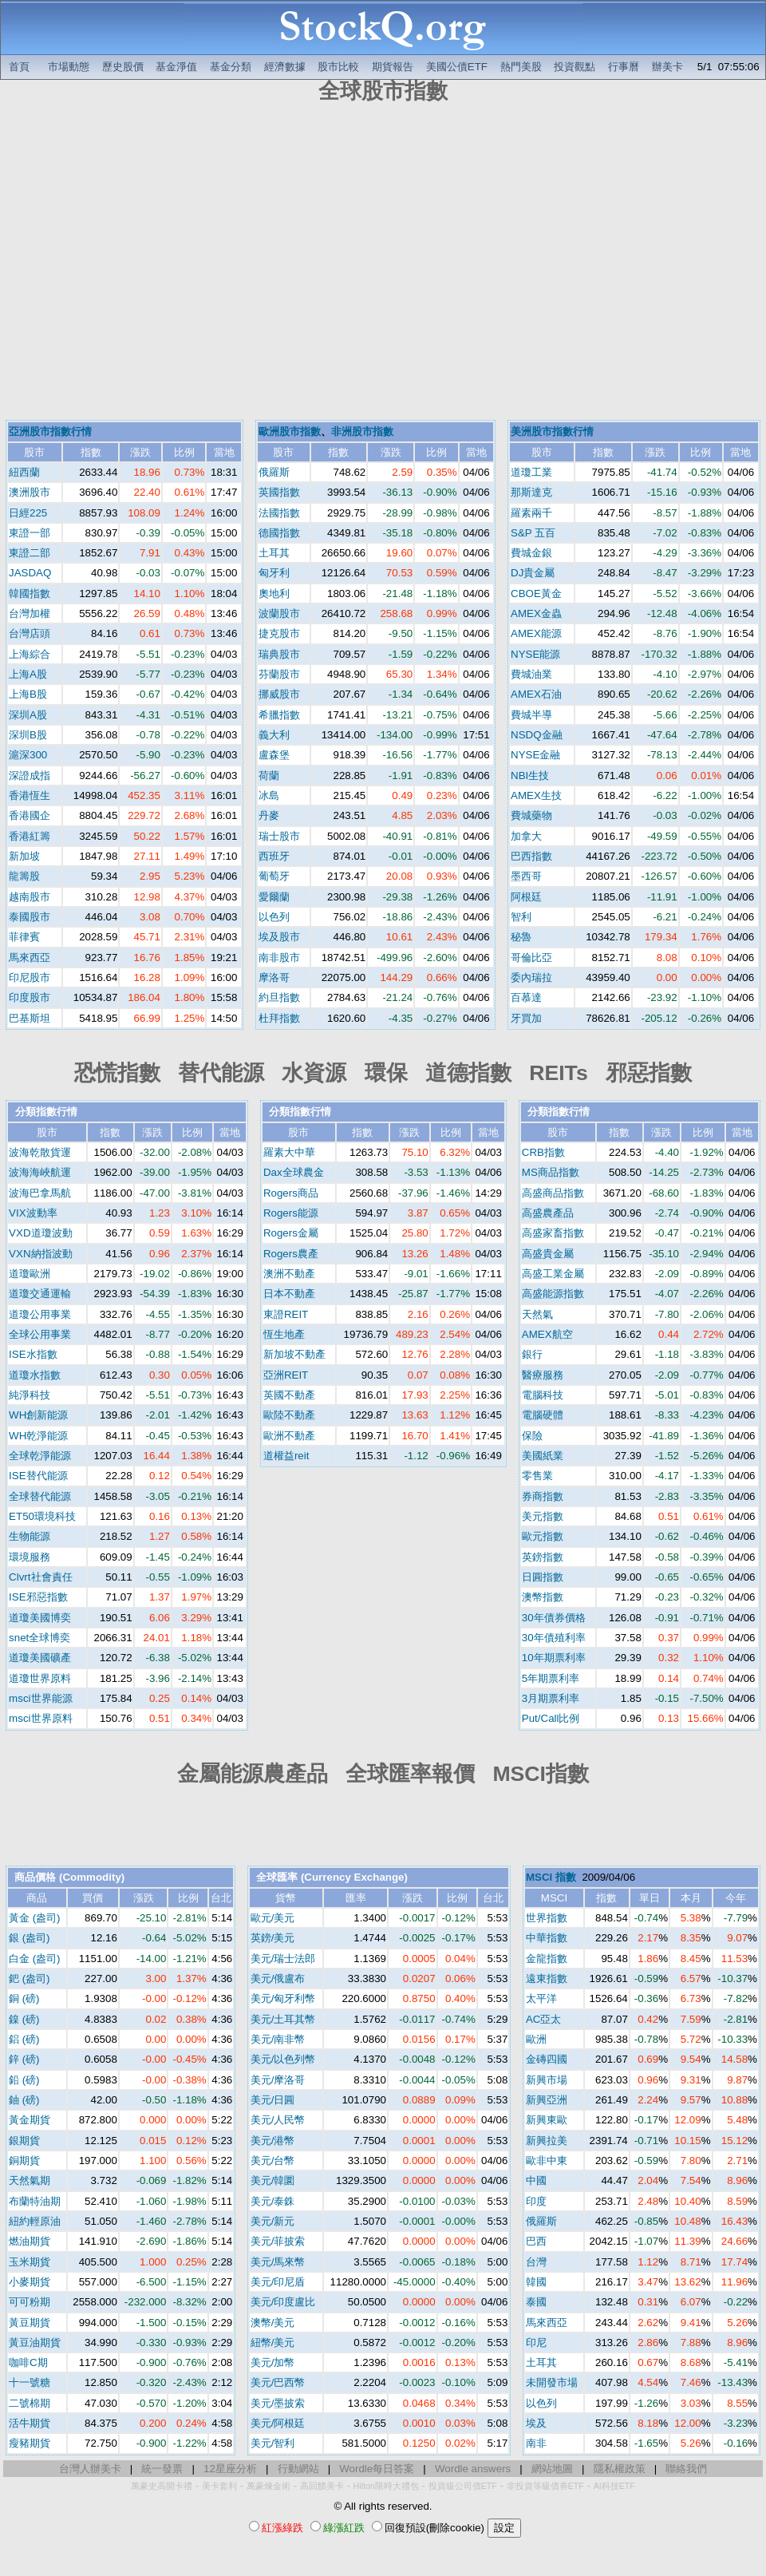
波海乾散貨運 (40, 1152)
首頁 (19, 67)
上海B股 (28, 694)
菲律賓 (24, 937)
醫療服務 (542, 1375)
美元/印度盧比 (283, 2302)
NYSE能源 (535, 654)
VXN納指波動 (40, 1254)
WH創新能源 (38, 1415)
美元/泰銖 (273, 2201)
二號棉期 (29, 2403)
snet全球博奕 (39, 1638)
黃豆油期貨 (35, 2342)
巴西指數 (531, 856)
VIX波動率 (33, 1213)
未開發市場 (552, 2382)
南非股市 (279, 958)
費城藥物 (531, 815)
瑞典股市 (279, 654)
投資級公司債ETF (462, 2486)
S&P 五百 (533, 533)
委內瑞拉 (531, 977)
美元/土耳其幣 (283, 2019)
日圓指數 (542, 1577)
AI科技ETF (614, 2486)
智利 (521, 917)
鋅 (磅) (24, 2059)
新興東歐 (546, 2120)
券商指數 (542, 1496)
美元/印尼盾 (278, 2282)
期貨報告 (392, 67)
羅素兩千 (531, 513)
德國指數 (279, 533)
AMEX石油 (536, 694)
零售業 (537, 1476)
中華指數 (546, 1938)
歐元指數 (542, 1536)
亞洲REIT (285, 1375)
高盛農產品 (548, 1213)
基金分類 (230, 67)
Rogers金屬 (290, 1233)
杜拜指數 (279, 1018)
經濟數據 (285, 67)
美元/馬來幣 (278, 2262)
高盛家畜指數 (553, 1233)
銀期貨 (24, 2141)
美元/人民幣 (278, 2120)
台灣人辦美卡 (90, 2469)
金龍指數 (546, 1959)
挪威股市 (279, 694)
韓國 (536, 2282)
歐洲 (536, 2039)
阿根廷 (526, 897)
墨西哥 (526, 876)
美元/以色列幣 (283, 2059)
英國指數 (279, 492)
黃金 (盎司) (35, 1918)
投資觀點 (574, 67)
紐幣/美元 (273, 2342)
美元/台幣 (273, 2160)
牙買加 (526, 1018)
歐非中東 (546, 2160)
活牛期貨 (29, 2423)
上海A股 (28, 674)
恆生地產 (284, 1334)
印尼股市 (29, 977)
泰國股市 (29, 917)
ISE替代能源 (38, 1476)
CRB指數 (543, 1152)
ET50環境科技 (42, 1516)
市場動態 (68, 67)
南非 (536, 2443)
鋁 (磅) (24, 2039)
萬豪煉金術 (268, 2486)
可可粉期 (29, 2302)
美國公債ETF (457, 67)
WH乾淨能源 (38, 1436)
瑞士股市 (279, 836)
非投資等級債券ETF (545, 2486)
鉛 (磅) (24, 2080)
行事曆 (623, 67)
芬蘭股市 (279, 674)
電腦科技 (542, 1395)
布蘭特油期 (35, 2201)
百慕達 (526, 997)
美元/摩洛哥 (278, 2080)
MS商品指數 (550, 1172)
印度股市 (29, 997)
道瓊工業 (531, 472)
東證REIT (285, 1314)
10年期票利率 (554, 1658)
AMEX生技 (536, 795)
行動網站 (298, 2469)
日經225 (28, 513)
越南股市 (29, 897)
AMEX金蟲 (536, 613)
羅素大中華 (289, 1152)
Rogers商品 (290, 1193)
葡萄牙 (274, 876)
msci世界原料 (40, 1718)
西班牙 (274, 856)
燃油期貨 (29, 2241)
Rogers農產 (290, 1254)
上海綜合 (29, 654)
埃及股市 (279, 937)
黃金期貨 (29, 2120)
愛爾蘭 (274, 897)
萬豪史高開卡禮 (161, 2486)
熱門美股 (521, 67)
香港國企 (29, 815)
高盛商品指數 (553, 1193)
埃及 (536, 2423)
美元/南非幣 (278, 2039)
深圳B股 (28, 735)
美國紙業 (542, 1456)
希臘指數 (279, 715)
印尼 (536, 2342)
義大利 (274, 735)
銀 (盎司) (29, 1938)
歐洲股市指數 (290, 431)
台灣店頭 (29, 633)
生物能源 (29, 1536)
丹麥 (269, 815)
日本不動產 (289, 1294)
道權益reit (286, 1456)
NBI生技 (530, 776)
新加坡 (24, 856)
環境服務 (29, 1557)
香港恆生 (29, 795)
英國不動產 (289, 1395)
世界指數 (546, 1918)
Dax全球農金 (293, 1172)
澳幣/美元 (273, 2323)
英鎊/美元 (273, 1938)
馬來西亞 (29, 958)
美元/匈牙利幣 (283, 1998)
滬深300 (28, 755)
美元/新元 (273, 2221)
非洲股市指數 (362, 431)
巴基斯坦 (29, 1018)
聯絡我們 (686, 2469)
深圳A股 (28, 715)
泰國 (536, 2302)
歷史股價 (123, 67)
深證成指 (29, 776)
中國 (536, 2180)
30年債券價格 (554, 1618)
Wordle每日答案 (376, 2469)
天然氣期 (29, 2180)
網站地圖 (552, 2469)
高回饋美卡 (322, 2486)
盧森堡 (274, 755)
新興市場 (546, 2080)
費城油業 (531, 674)
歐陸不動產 (289, 1415)
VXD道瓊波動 (40, 1233)
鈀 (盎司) (29, 1978)
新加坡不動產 (294, 1354)
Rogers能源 (290, 1213)
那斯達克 (531, 492)
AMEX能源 (536, 633)
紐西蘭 (24, 472)
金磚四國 (546, 2059)
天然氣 (537, 1314)
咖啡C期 (28, 2362)
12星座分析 (230, 2469)
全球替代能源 (40, 1496)
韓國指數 (29, 593)
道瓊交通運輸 (40, 1294)
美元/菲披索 (278, 2241)
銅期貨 (24, 2160)
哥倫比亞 (531, 958)
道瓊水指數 (35, 1375)
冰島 (269, 795)
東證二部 (29, 553)
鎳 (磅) (24, 2019)
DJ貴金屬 (533, 573)
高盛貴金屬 (548, 1254)
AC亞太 (544, 2019)
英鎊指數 (542, 1557)
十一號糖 (29, 2382)
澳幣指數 (542, 1597)
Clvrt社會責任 (40, 1577)
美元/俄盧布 (278, 1978)
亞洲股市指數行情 (50, 431)
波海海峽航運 (40, 1172)
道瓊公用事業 (40, 1314)
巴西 (536, 2241)
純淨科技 (29, 1395)
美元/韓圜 (273, 2180)
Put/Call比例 (551, 1718)
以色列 (274, 917)
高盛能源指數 (553, 1294)
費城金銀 (531, 553)
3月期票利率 (550, 1698)
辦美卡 (667, 67)
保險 (532, 1436)
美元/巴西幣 (278, 2382)
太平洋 (541, 1998)
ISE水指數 (33, 1354)
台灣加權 (29, 613)
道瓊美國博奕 (40, 1618)
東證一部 (29, 533)
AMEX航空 (547, 1334)
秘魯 (521, 937)
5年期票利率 (550, 1678)
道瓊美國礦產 (40, 1658)
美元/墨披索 (278, 2403)
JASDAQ (30, 573)
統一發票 (162, 2469)
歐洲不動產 (289, 1436)
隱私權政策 (620, 2469)
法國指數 (279, 513)
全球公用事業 (40, 1334)
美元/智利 (273, 2443)
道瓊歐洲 (29, 1274)
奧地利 (274, 593)
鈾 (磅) (24, 2100)
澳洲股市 (29, 492)
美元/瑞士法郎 (283, 1959)
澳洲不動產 (289, 1274)
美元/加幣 (273, 2362)
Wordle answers (473, 2469)
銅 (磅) (24, 1998)
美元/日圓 (273, 2100)
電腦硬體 (542, 1415)
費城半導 (531, 715)
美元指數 (542, 1516)
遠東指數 (546, 1978)
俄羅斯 (274, 472)
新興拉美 (546, 2141)
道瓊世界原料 (40, 1678)
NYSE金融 (535, 755)
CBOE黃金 (536, 593)
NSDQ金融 (537, 735)
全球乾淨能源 (40, 1456)
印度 (536, 2201)
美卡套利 (219, 2486)
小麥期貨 (29, 2282)
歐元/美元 (273, 1918)
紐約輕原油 (35, 2221)
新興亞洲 (546, 2100)
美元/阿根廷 (278, 2423)
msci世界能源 (40, 1698)
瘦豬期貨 (29, 2443)
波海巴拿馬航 (40, 1193)
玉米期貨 (29, 2262)
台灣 (536, 2262)
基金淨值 (176, 67)
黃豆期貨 (29, 2323)
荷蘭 (269, 776)
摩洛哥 (274, 977)
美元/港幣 (273, 2141)
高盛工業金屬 (553, 1274)
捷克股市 (279, 633)
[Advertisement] (149, 264)
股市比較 (338, 67)
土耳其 (274, 553)
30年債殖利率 (554, 1638)
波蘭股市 (279, 613)
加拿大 (526, 836)
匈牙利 (274, 573)
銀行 (532, 1354)
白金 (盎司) (35, 1959)
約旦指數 (279, 997)
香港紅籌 (29, 836)
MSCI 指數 (551, 1877)
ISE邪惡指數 (38, 1597)
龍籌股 (24, 876)
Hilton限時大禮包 (386, 2486)
